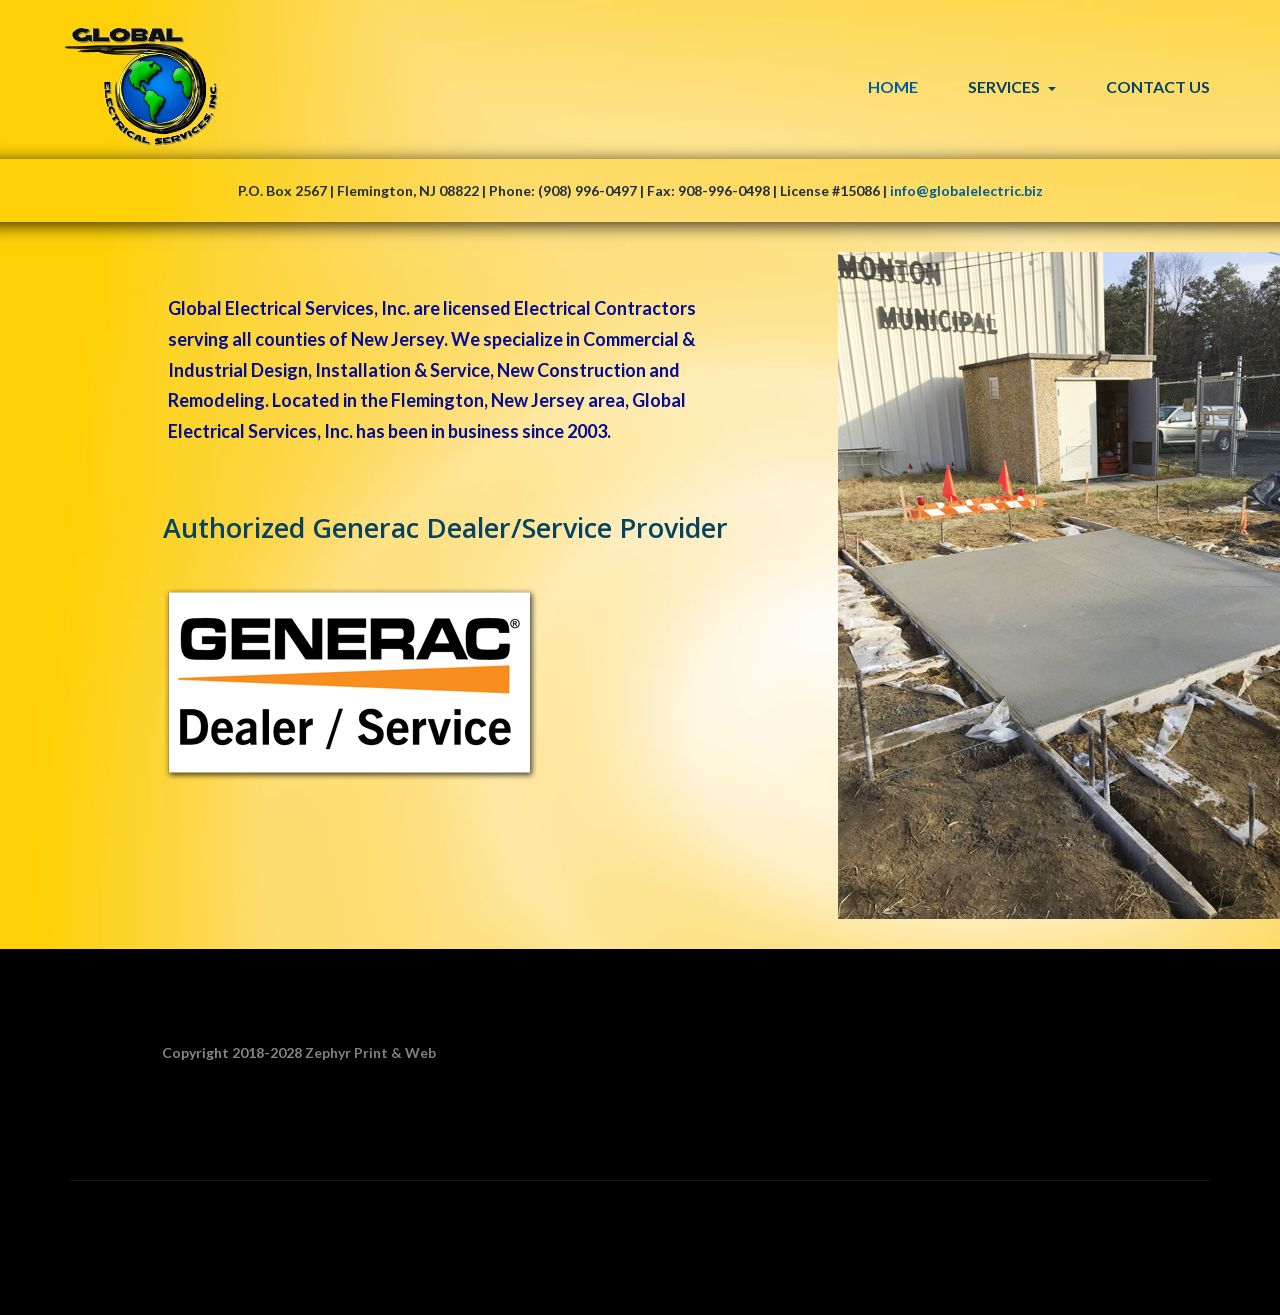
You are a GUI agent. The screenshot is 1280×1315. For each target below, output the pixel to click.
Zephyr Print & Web (370, 1052)
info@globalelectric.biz (966, 190)
